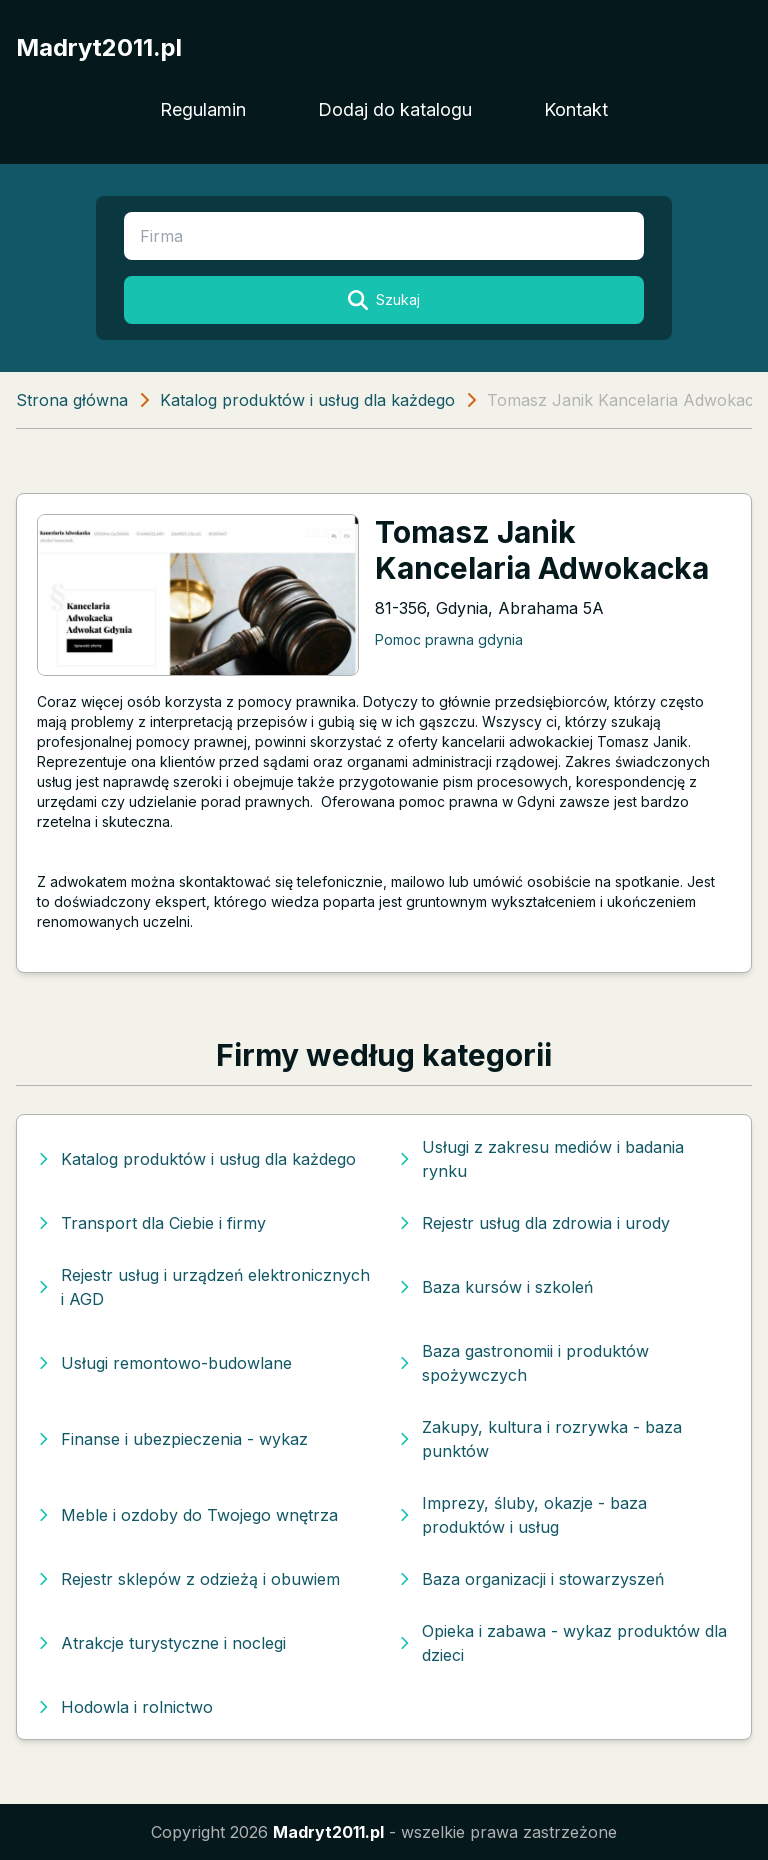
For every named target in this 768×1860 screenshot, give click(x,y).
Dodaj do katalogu (395, 109)
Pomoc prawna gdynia (449, 639)
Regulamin (203, 109)
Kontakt (576, 109)
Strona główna (72, 400)
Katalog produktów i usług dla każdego (307, 400)
